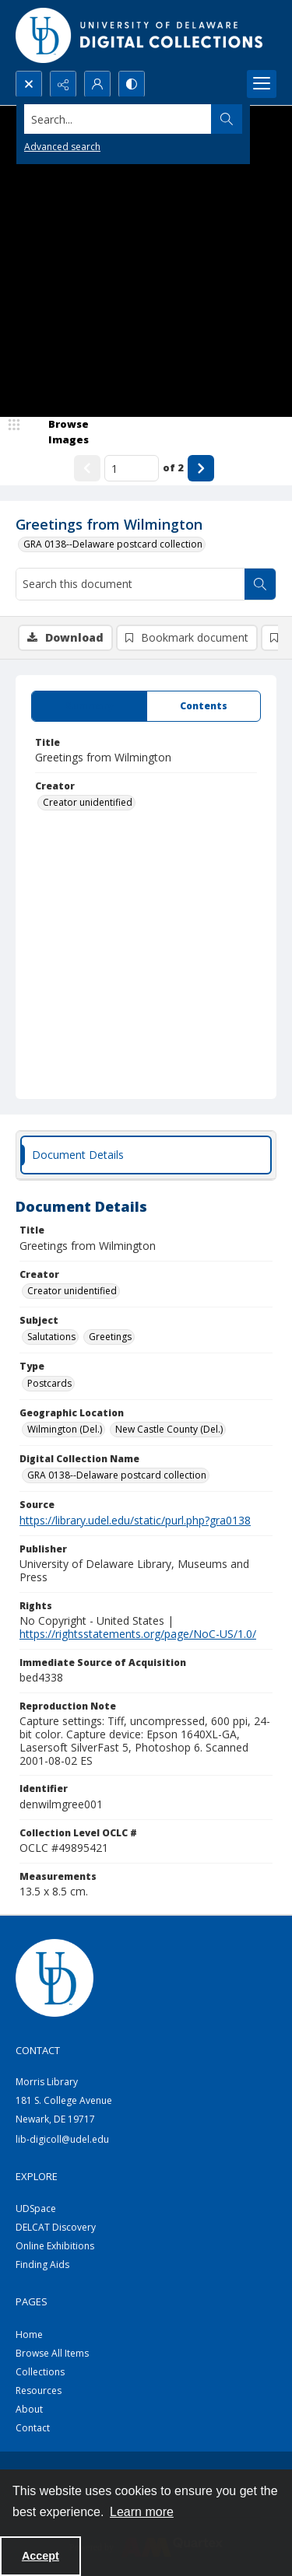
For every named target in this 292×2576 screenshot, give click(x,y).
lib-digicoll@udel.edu (62, 2139)
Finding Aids (42, 2264)
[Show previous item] (87, 468)
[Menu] (261, 84)
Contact (33, 2427)
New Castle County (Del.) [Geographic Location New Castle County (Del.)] (169, 1429)
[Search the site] (118, 119)
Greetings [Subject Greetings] (110, 1336)
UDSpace (36, 2208)
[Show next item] (201, 468)
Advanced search (62, 146)
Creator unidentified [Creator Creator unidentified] (87, 802)
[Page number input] (131, 468)
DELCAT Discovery (56, 2227)
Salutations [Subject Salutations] (51, 1336)
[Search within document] (260, 584)
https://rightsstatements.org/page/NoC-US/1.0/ (137, 1633)
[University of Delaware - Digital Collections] (140, 35)
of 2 (173, 467)
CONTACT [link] (38, 2050)
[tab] (89, 706)
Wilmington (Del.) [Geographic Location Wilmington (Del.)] (64, 1429)
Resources (39, 2390)
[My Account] (97, 84)
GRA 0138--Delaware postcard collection (112, 544)
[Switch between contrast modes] (131, 84)
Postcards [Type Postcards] (49, 1383)
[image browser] (58, 432)
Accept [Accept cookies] (40, 2556)
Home (29, 2334)
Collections (40, 2371)
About (29, 2409)
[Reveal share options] (63, 84)
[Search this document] (130, 584)
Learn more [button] (142, 2511)
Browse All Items (52, 2353)
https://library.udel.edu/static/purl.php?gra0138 (135, 1520)
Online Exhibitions (55, 2245)
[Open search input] (28, 84)
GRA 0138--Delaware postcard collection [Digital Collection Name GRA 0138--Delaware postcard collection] (116, 1475)
